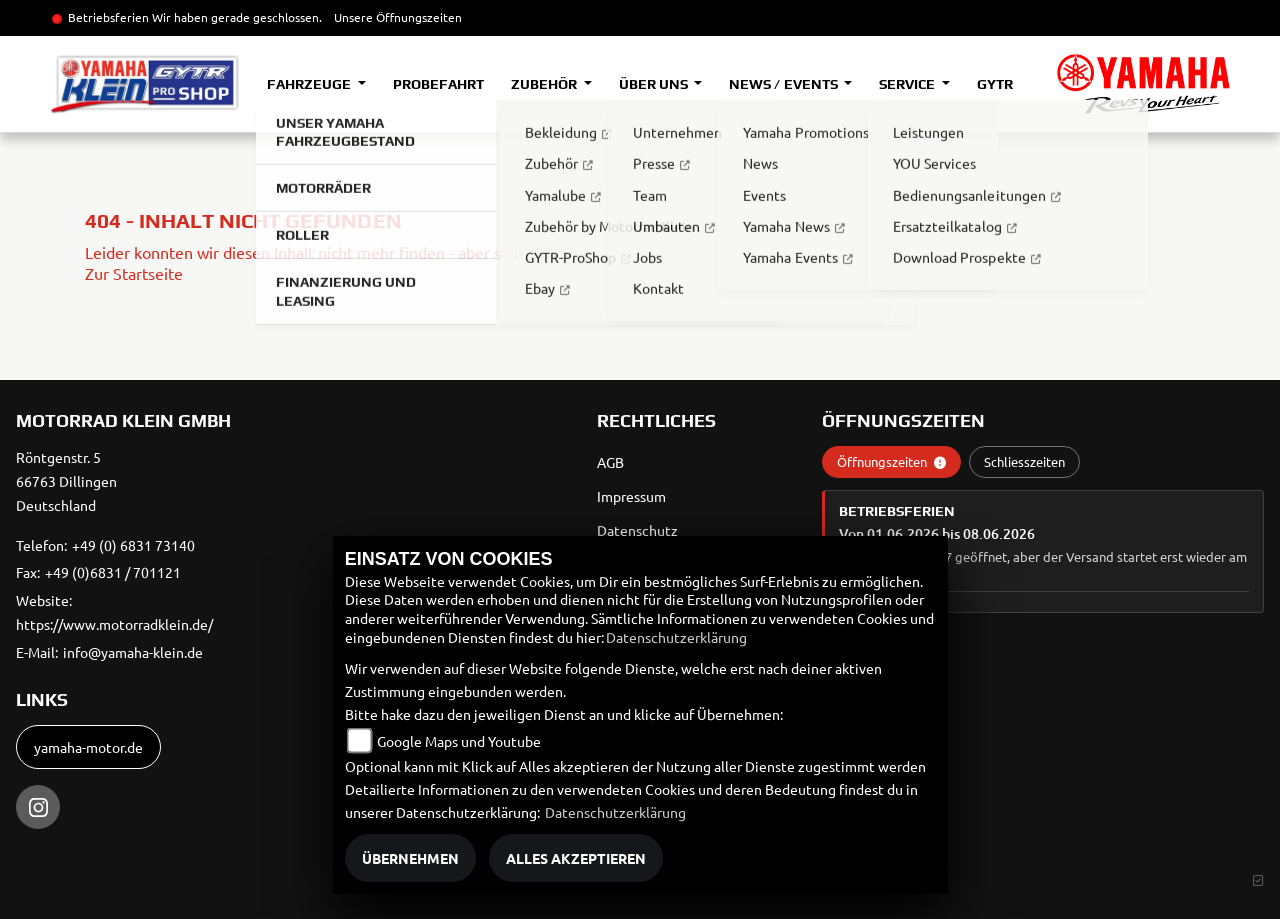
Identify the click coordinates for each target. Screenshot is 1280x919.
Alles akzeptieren (576, 858)
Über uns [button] (655, 84)
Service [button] (908, 84)
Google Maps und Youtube (459, 741)
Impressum (631, 496)
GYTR (995, 84)
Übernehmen (410, 858)
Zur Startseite (134, 273)
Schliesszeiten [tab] (1024, 461)
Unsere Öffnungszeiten (398, 17)
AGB (610, 462)
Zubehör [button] (545, 84)
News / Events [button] (784, 84)
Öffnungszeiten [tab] (891, 461)
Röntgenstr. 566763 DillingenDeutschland (66, 481)
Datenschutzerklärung (676, 637)
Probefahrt (438, 84)
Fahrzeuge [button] (310, 84)
